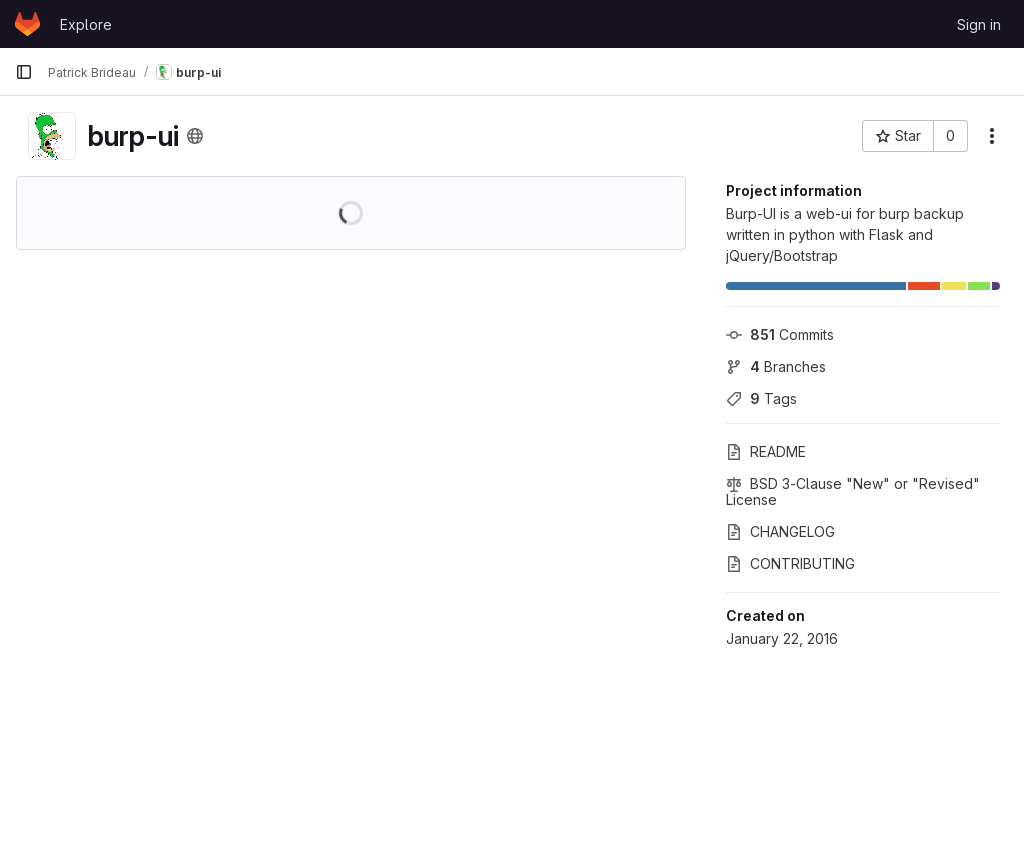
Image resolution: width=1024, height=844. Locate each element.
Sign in (979, 24)
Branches (776, 366)
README (766, 451)
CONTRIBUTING (790, 563)
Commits (780, 334)
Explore (86, 24)
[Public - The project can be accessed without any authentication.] (195, 136)
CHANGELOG (780, 531)
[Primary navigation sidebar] (24, 72)
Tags (761, 398)
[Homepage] (27, 24)
